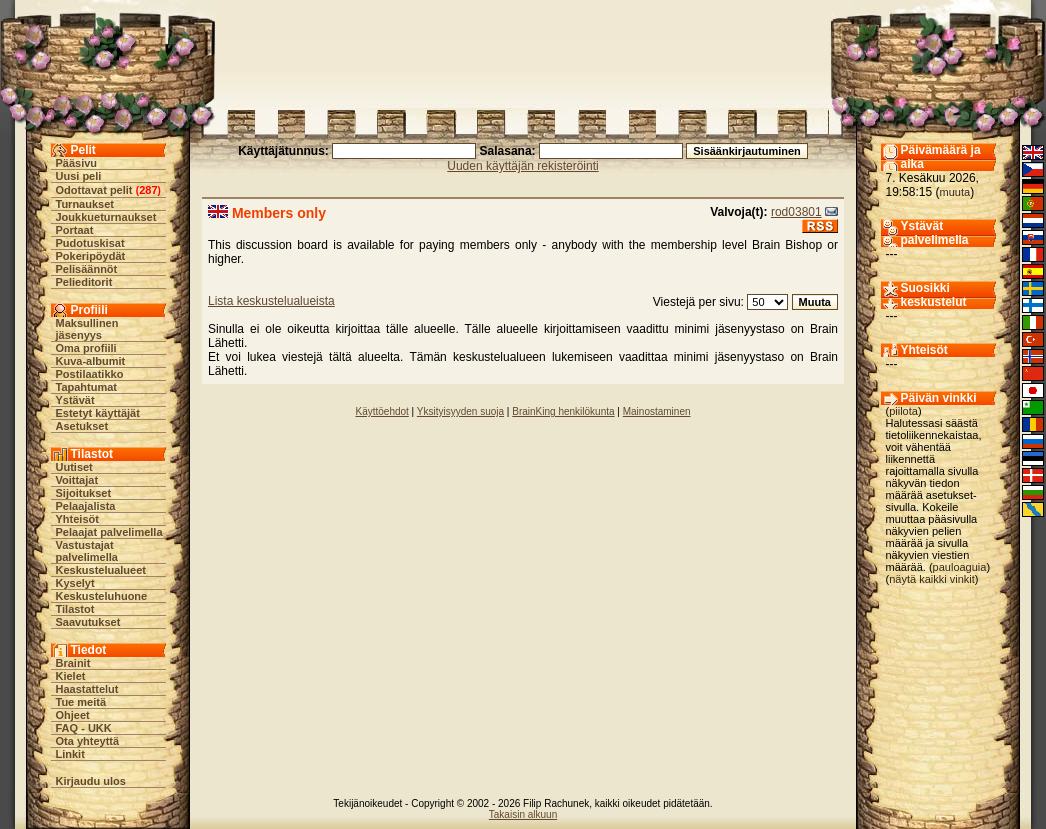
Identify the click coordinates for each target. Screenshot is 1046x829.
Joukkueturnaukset (106, 217)
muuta (955, 192)
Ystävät (75, 400)
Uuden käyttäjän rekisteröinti (522, 166)
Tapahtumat (87, 387)
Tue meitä (81, 702)
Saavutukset (88, 622)
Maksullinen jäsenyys (87, 329)
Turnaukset (85, 204)
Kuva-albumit (91, 361)
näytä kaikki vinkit (932, 579)
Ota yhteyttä (88, 741)
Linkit (70, 754)
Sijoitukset (84, 493)
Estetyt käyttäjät (98, 413)
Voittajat (77, 480)
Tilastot (75, 609)
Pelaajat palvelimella (109, 532)
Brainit (73, 663)
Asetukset (82, 426)
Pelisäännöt (87, 269)
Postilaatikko (90, 374)
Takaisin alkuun (523, 814)
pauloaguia (960, 567)
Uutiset (74, 467)
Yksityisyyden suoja (460, 411)
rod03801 (796, 212)
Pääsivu (77, 163)
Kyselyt (75, 583)
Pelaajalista (86, 506)
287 (148, 190)
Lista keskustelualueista (271, 301)
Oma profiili (86, 348)
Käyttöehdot (381, 411)
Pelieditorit (84, 282)
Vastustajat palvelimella (87, 551)
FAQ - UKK (84, 728)
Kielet (71, 676)
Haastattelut (87, 689)
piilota (903, 411)
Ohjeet (73, 715)
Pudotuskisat (90, 243)
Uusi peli (79, 176)
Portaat (75, 230)
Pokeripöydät (91, 256)
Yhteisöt (77, 519)
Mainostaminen (657, 411)
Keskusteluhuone (102, 596)
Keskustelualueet (101, 570)
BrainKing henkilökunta (563, 411)
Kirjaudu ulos (91, 781)
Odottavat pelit (94, 190)
